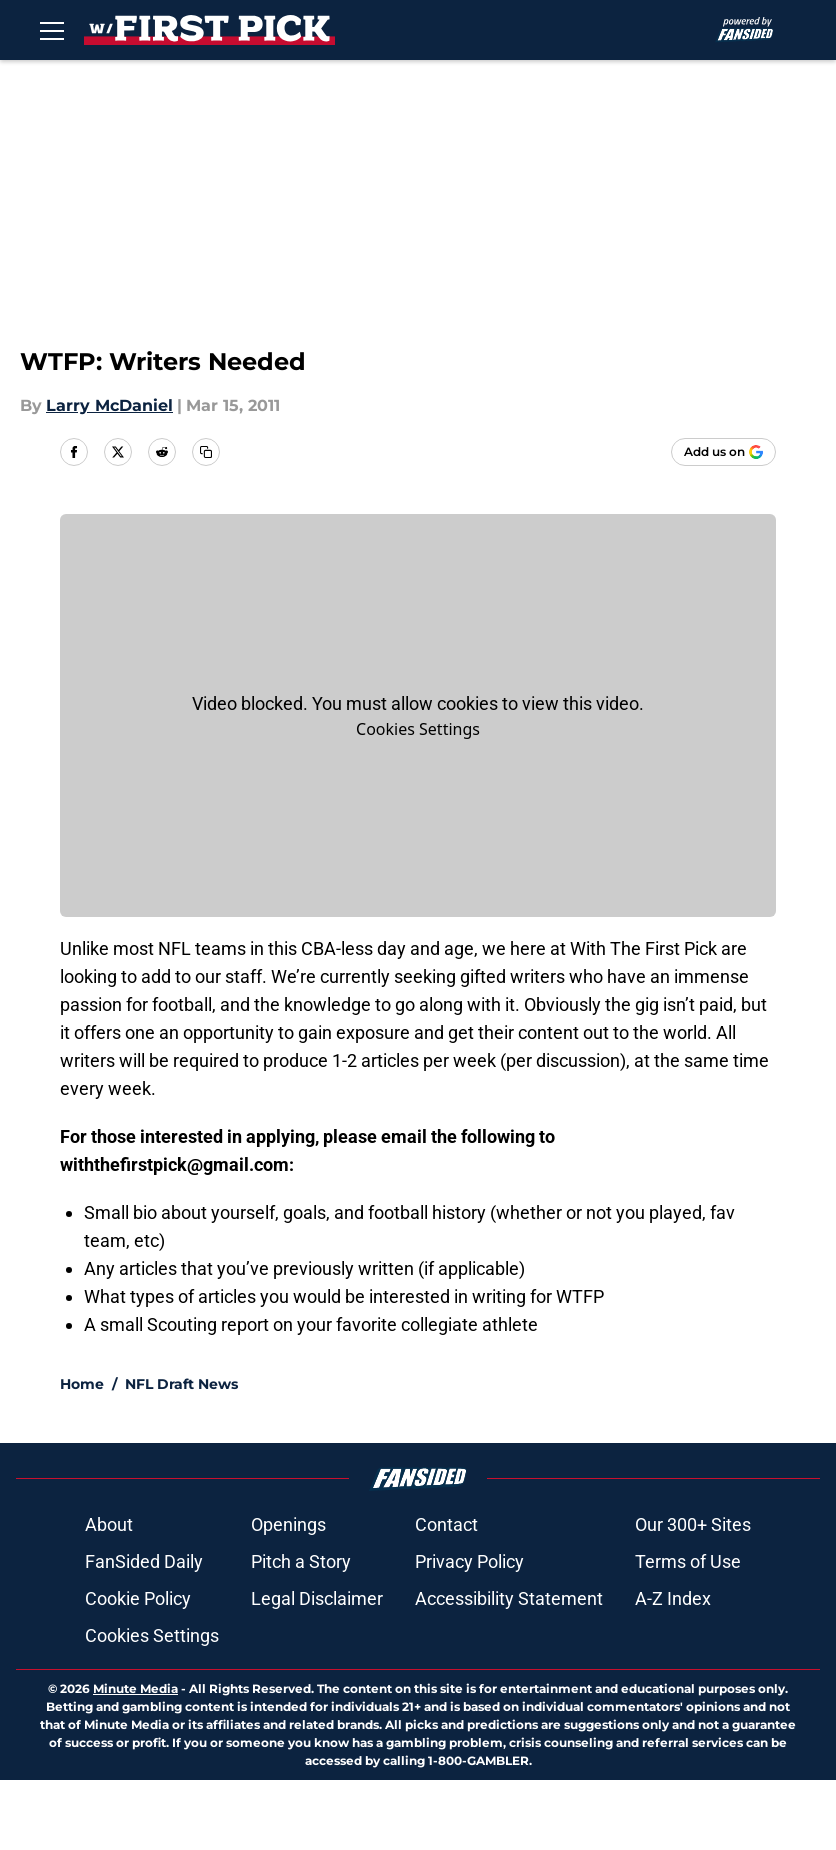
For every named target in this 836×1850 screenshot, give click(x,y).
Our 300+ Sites (693, 1524)
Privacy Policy (469, 1561)
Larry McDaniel (109, 405)
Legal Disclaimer (317, 1598)
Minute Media (135, 1688)
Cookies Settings (418, 729)
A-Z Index (673, 1598)
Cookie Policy (138, 1598)
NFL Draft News (181, 1384)
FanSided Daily (144, 1561)
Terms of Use (688, 1561)
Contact (446, 1524)
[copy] (206, 452)
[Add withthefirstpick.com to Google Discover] (723, 452)
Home (82, 1384)
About (109, 1524)
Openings (288, 1524)
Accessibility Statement (509, 1598)
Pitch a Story (301, 1561)
